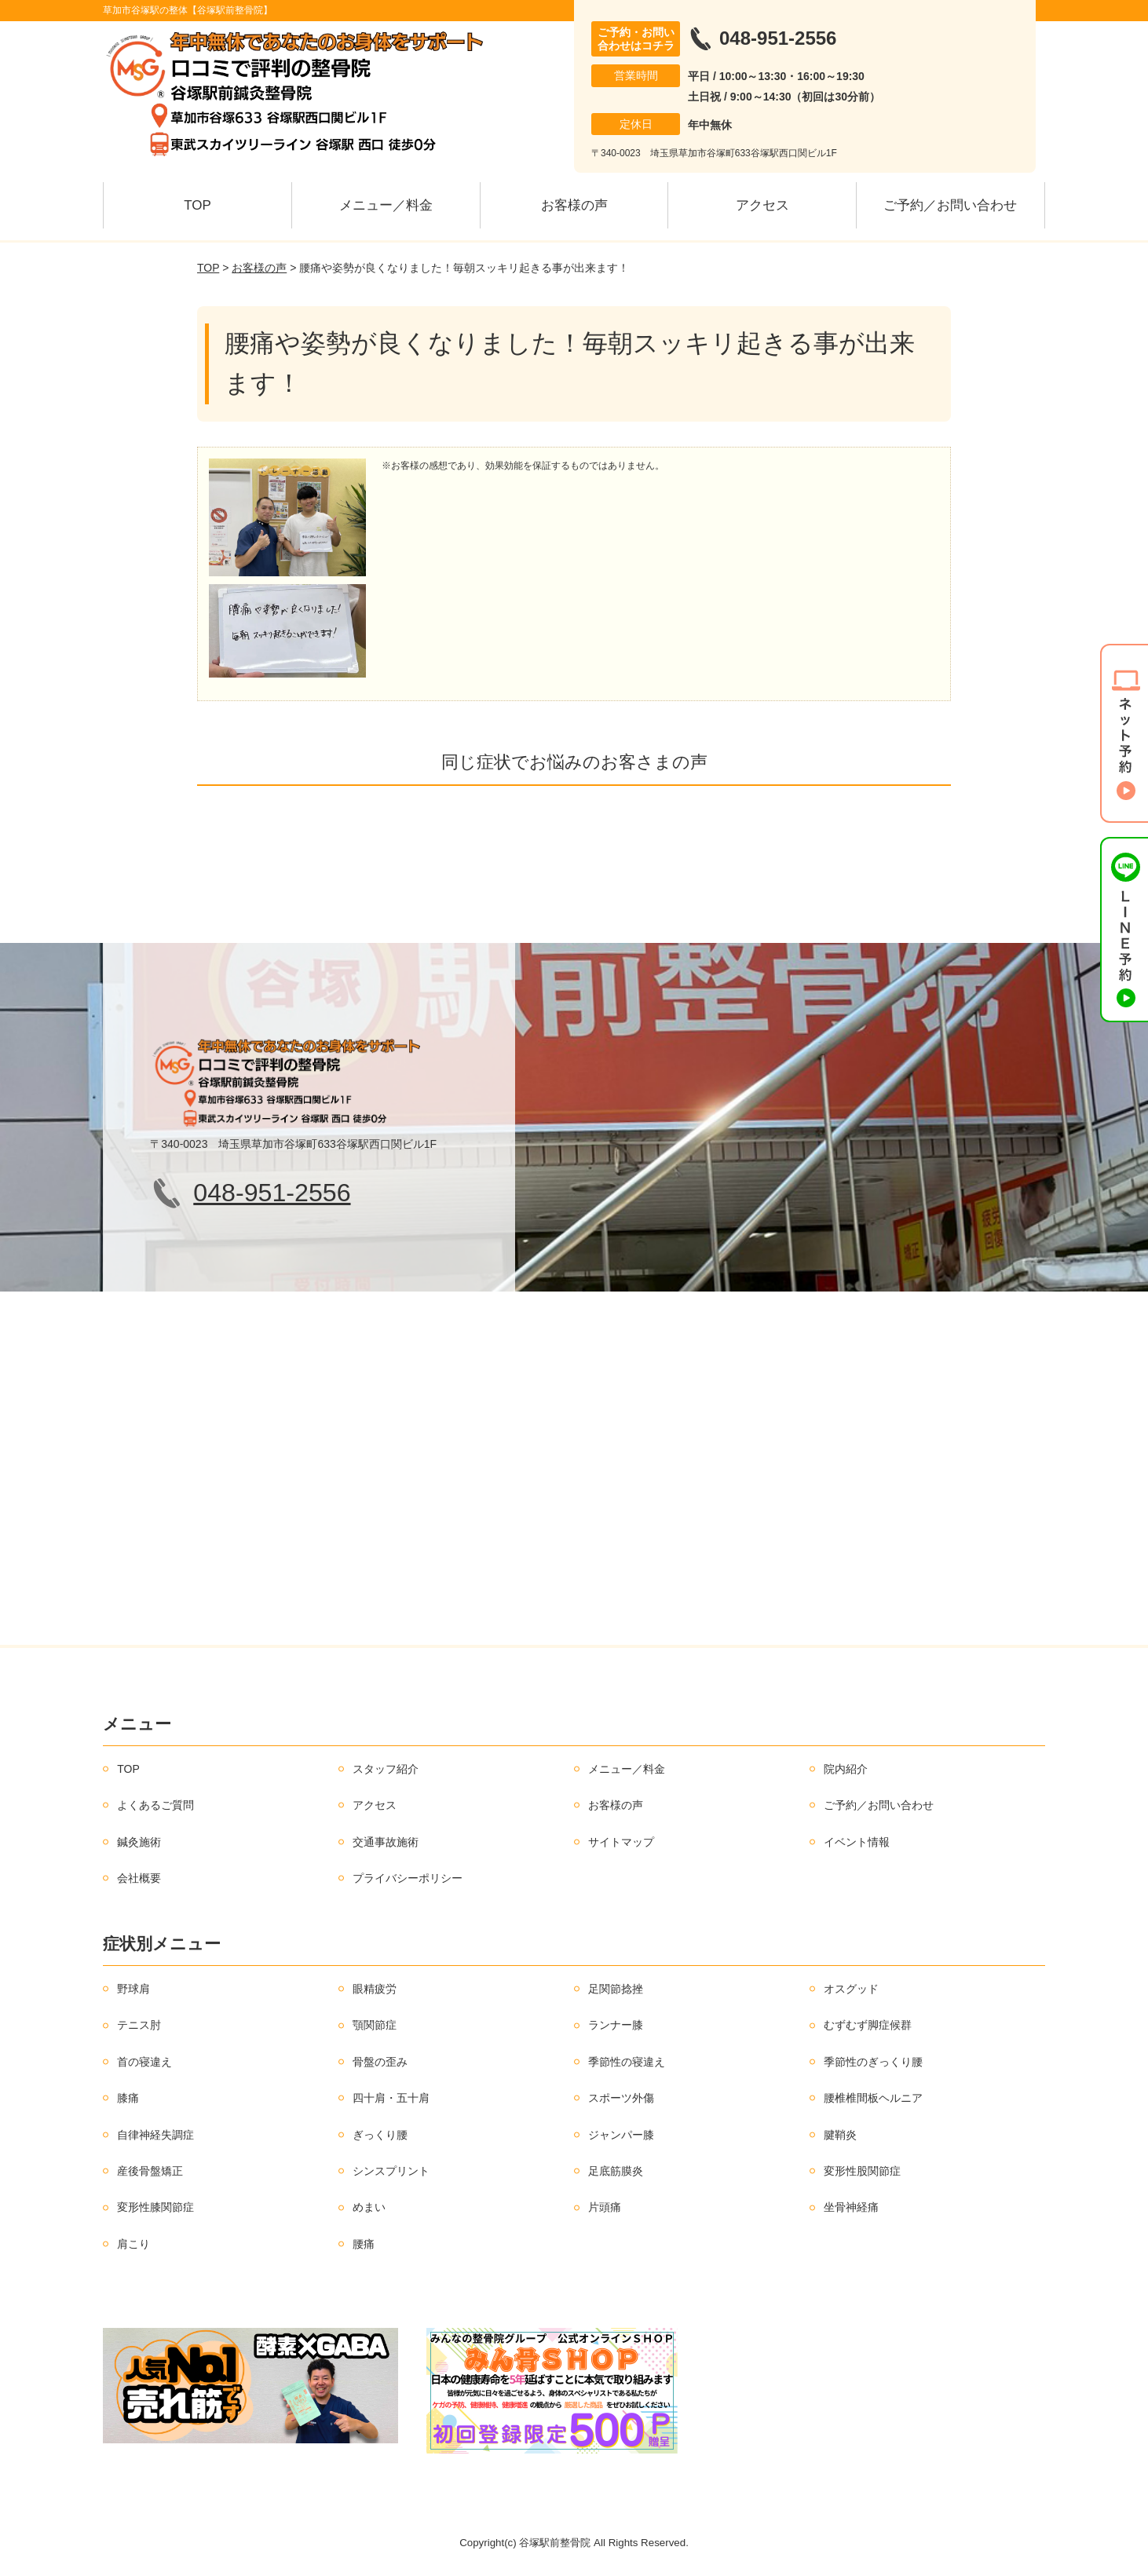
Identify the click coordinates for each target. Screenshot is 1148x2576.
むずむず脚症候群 (868, 2025)
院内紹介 (846, 1769)
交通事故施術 (386, 1842)
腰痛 (364, 2244)
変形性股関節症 (862, 2171)
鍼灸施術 (139, 1842)
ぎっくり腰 (380, 2134)
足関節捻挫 (615, 1988)
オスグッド (851, 1988)
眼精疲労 (375, 1988)
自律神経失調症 (155, 2134)
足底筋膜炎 (615, 2171)
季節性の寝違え (626, 2061)
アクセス (762, 205)
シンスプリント (391, 2171)
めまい (369, 2207)
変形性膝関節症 (155, 2207)
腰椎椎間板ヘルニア (873, 2098)
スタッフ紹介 (386, 1769)
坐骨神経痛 (851, 2207)
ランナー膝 (615, 2025)
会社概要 (139, 1878)
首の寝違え (144, 2061)
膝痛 (128, 2098)
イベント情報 (857, 1842)
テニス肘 (139, 2025)
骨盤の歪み (380, 2061)
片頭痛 (604, 2207)
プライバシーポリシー (407, 1878)
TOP (197, 205)
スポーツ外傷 (621, 2098)
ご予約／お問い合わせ (950, 205)
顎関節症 (375, 2025)
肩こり (133, 2244)
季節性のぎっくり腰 (873, 2061)
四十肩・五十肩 (391, 2098)
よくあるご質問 (155, 1805)
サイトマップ (621, 1842)
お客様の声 (574, 205)
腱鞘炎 (840, 2134)
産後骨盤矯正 (150, 2171)
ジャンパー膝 (621, 2134)
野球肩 (133, 1988)
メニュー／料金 (386, 205)
